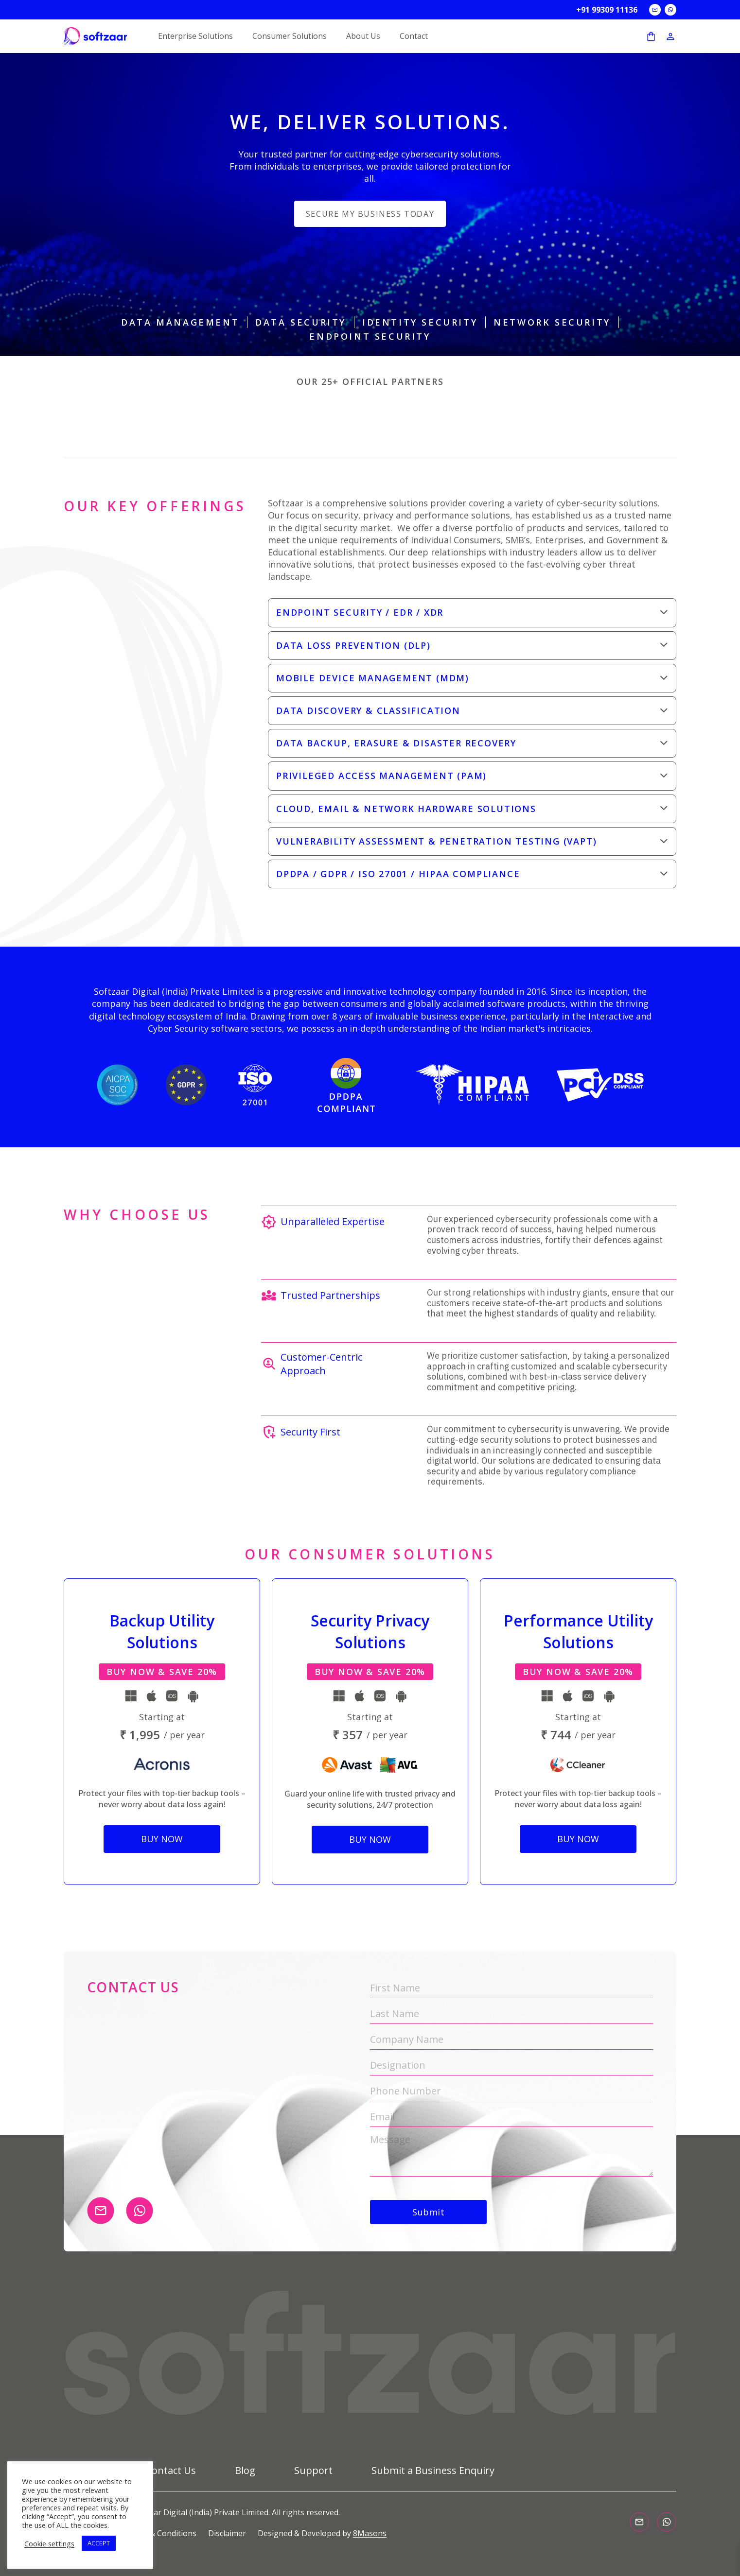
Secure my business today (370, 213)
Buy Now (162, 1839)
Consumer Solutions (289, 36)
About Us (363, 36)
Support (313, 2470)
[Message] (511, 2155)
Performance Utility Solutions (578, 1631)
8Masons (370, 2533)
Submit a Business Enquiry (432, 2470)
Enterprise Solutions (195, 36)
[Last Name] (511, 2014)
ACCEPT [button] (99, 2543)
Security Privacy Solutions (370, 1631)
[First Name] (511, 1988)
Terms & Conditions (160, 2533)
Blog (245, 2470)
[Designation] (511, 2065)
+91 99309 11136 (606, 9)
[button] (472, 612)
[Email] (511, 2117)
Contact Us (171, 2470)
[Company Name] (511, 2040)
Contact (414, 36)
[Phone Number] (511, 2091)
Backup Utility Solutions (161, 1631)
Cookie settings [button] (49, 2543)
